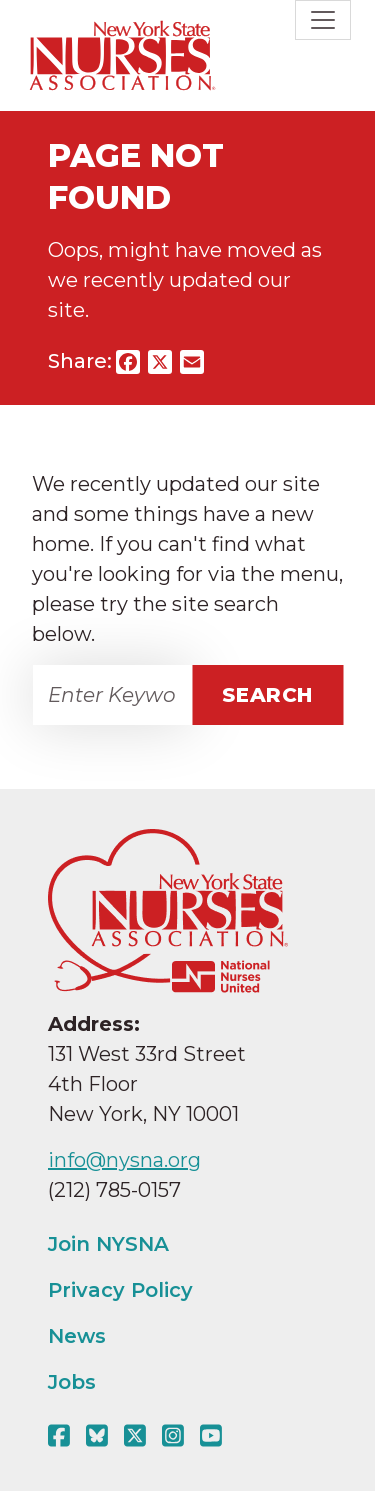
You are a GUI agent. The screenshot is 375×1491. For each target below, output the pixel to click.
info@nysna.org (124, 1160)
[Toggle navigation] (323, 20)
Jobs (72, 1382)
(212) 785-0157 (114, 1190)
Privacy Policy (120, 1290)
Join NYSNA (108, 1244)
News (77, 1336)
